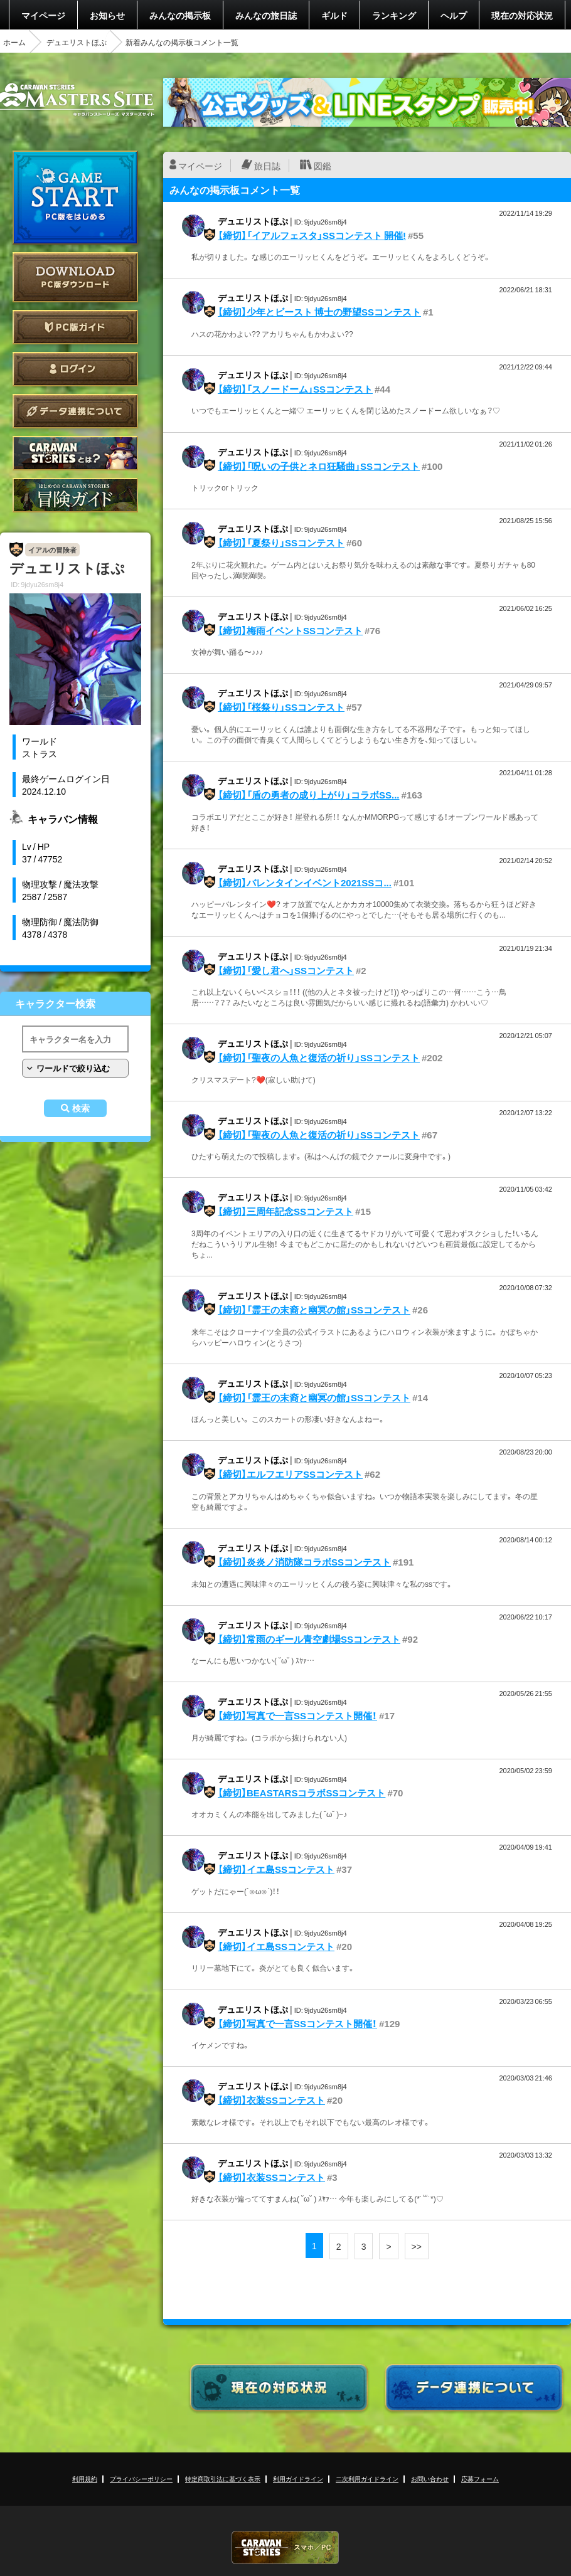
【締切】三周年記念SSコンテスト (285, 1211)
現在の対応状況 (522, 15)
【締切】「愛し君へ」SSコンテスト (286, 970)
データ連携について (75, 411)
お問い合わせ (430, 2478)
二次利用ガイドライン (367, 2478)
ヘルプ (453, 15)
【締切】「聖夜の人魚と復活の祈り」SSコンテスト (319, 1057)
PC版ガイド (75, 327)
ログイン (75, 369)
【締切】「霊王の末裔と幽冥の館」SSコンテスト (314, 1310)
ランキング (394, 15)
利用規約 (84, 2478)
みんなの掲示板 (180, 15)
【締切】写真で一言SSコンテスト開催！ (297, 1715)
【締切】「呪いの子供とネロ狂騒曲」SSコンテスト (319, 466)
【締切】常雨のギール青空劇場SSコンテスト (309, 1639)
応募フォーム (480, 2478)
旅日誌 (267, 165)
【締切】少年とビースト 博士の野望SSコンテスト (319, 312)
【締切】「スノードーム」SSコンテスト (295, 389)
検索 (81, 1108)
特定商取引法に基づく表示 (222, 2478)
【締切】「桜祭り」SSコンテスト (281, 707)
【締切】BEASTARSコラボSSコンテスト (301, 1792)
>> (417, 2246)
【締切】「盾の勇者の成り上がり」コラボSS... (309, 795)
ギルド (334, 15)
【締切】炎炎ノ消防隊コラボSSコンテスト (304, 1562)
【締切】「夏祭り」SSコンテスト (281, 542)
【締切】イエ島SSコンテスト (276, 1869)
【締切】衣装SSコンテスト (271, 2100)
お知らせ (107, 15)
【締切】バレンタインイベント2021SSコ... (305, 882)
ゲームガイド (75, 495)
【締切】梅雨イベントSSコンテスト (290, 630)
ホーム (14, 42)
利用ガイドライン (298, 2478)
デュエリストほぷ (76, 42)
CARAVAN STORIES (285, 2547)
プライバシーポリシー (141, 2478)
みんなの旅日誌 (266, 15)
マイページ (43, 15)
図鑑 (322, 165)
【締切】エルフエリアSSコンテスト (290, 1474)
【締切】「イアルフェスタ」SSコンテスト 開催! (312, 235)
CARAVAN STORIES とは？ (75, 453)
